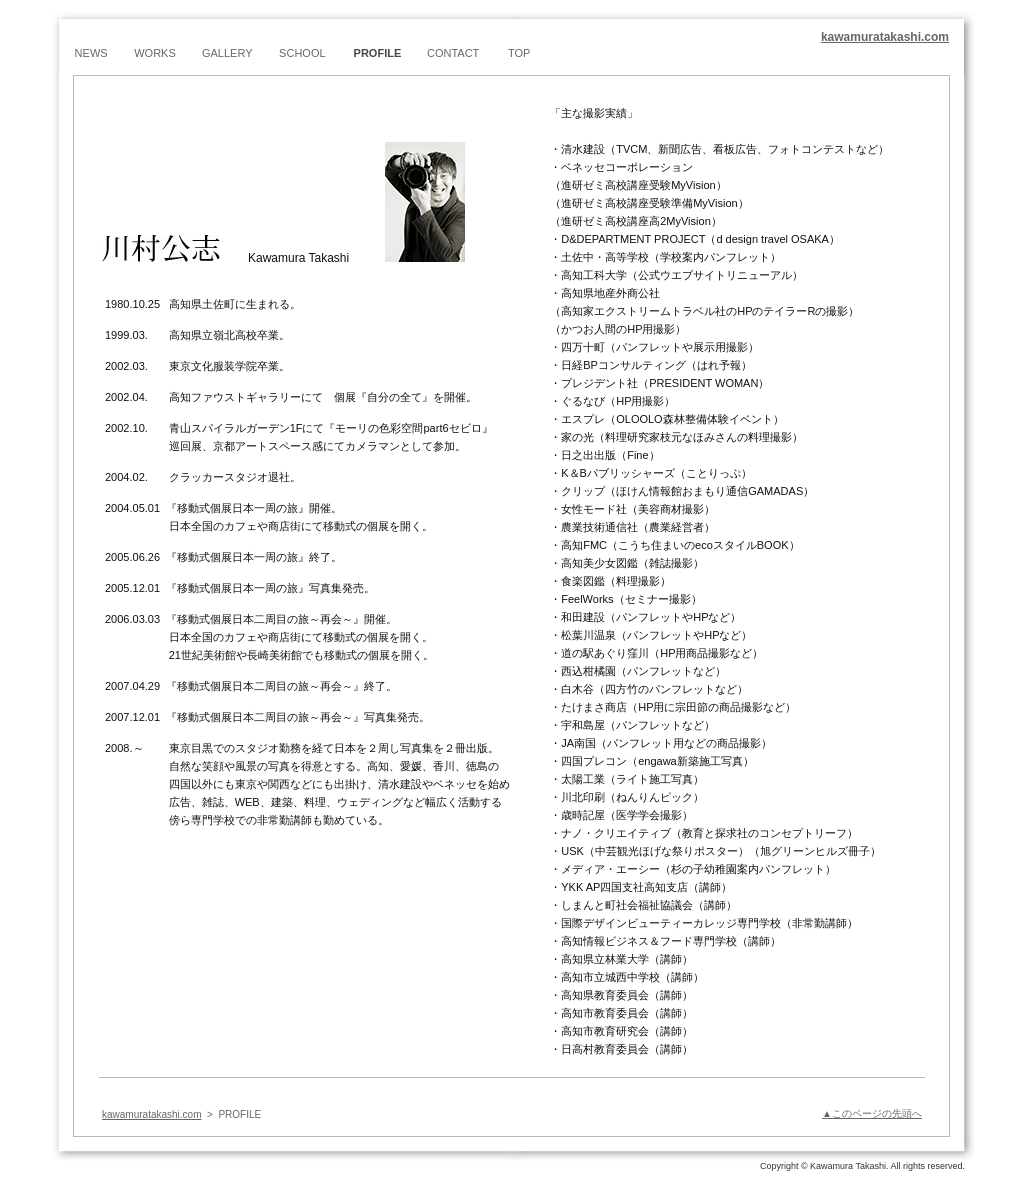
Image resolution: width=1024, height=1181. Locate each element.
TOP (519, 53)
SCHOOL (302, 53)
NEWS (91, 53)
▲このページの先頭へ (872, 1113)
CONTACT (453, 53)
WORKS (155, 53)
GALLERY (227, 53)
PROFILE (378, 53)
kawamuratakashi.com (885, 37)
